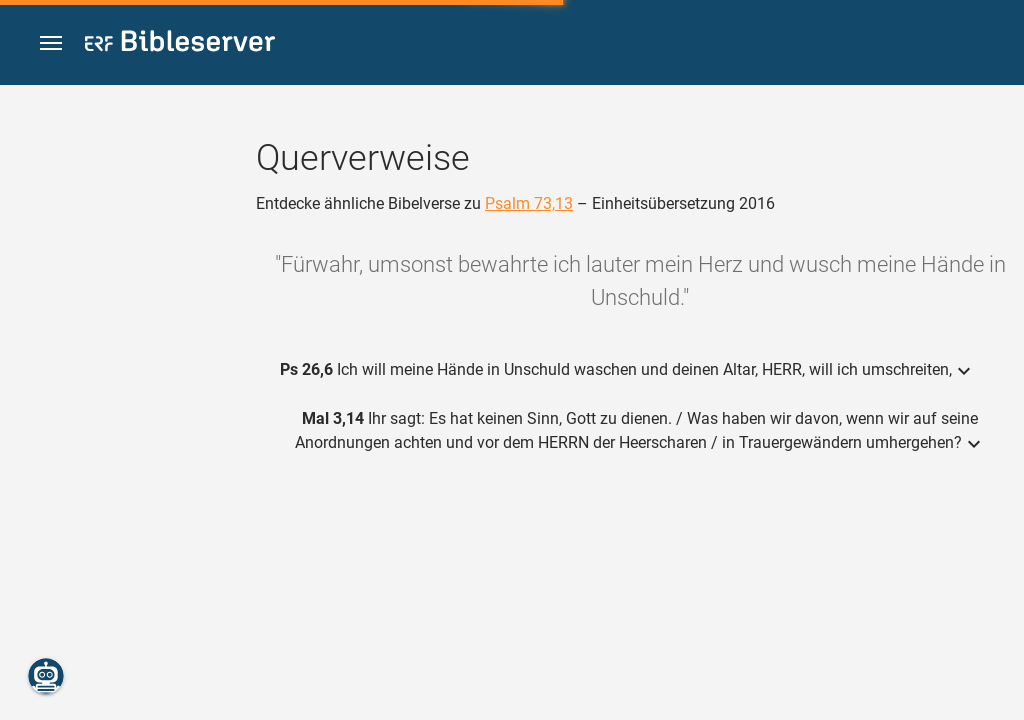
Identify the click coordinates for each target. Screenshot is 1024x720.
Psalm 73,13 (529, 203)
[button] (51, 43)
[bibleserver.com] (180, 44)
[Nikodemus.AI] (46, 676)
